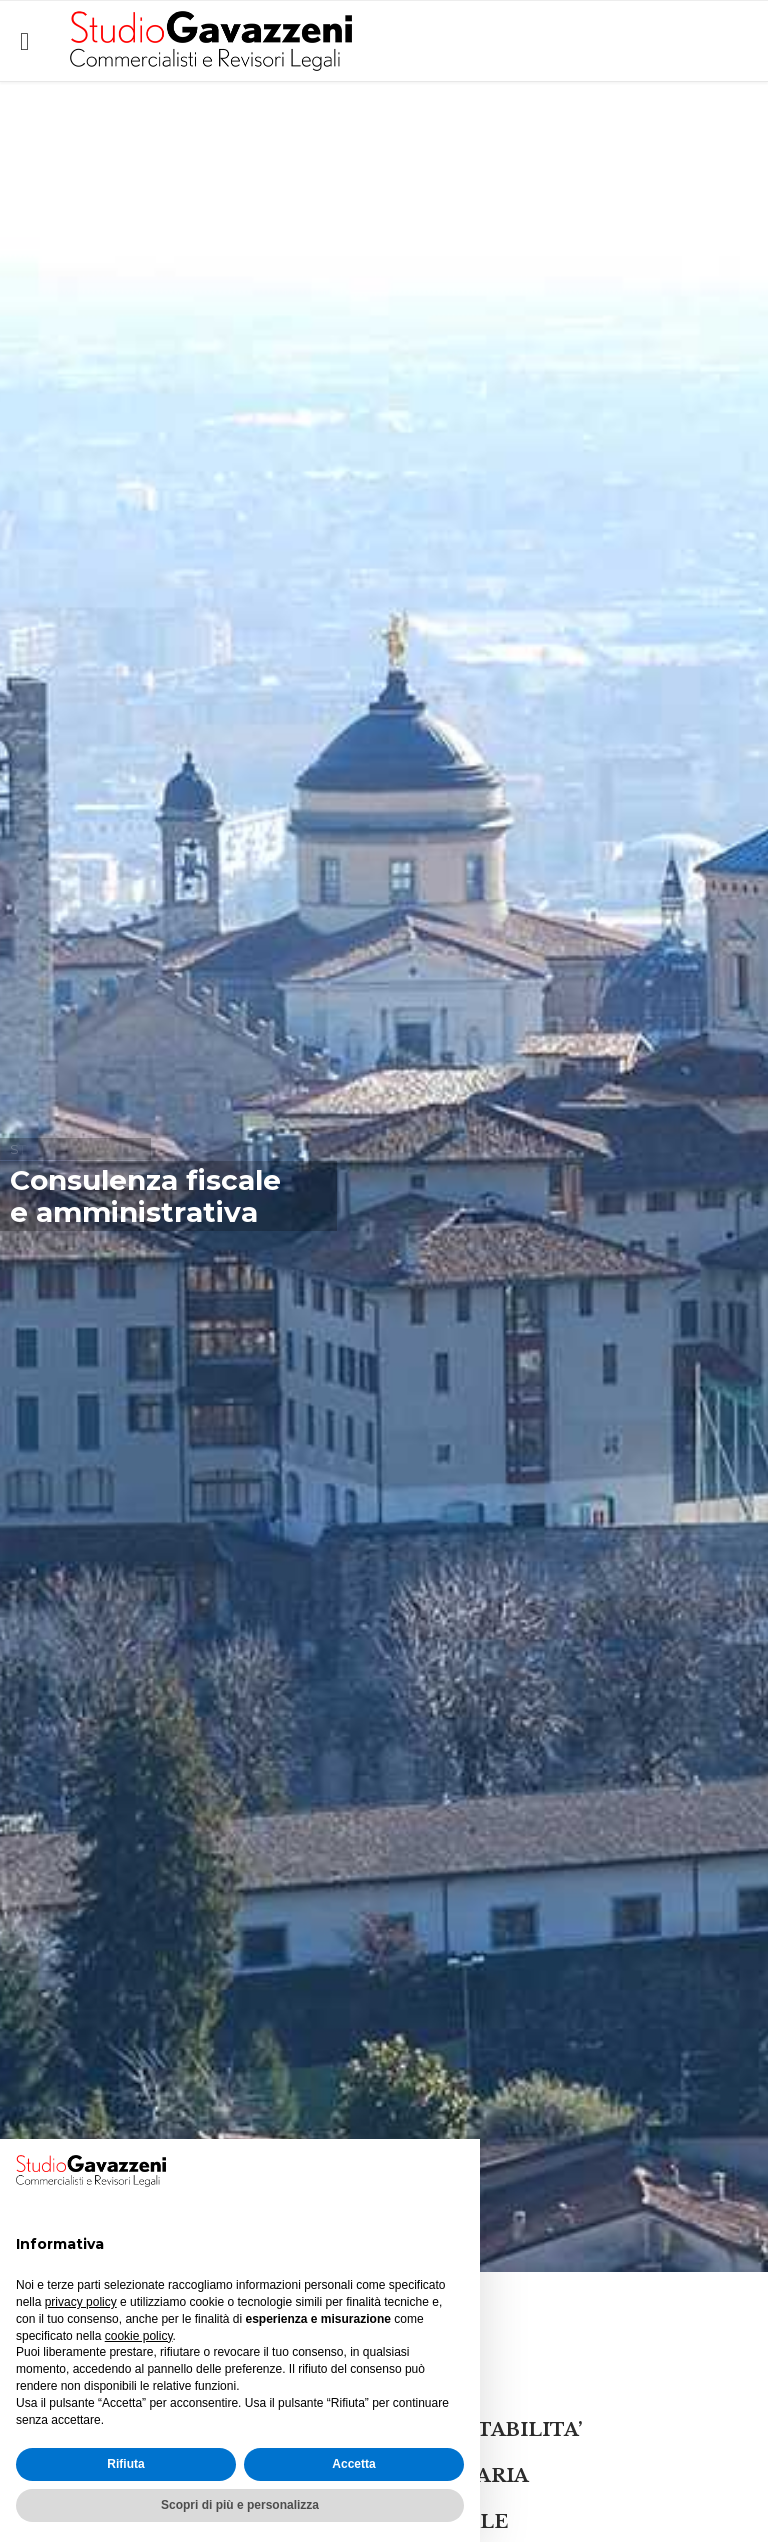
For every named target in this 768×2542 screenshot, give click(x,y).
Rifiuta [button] (125, 2464)
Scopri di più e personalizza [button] (240, 2505)
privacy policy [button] (81, 2302)
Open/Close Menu (37, 41)
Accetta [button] (353, 2464)
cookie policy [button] (139, 2336)
